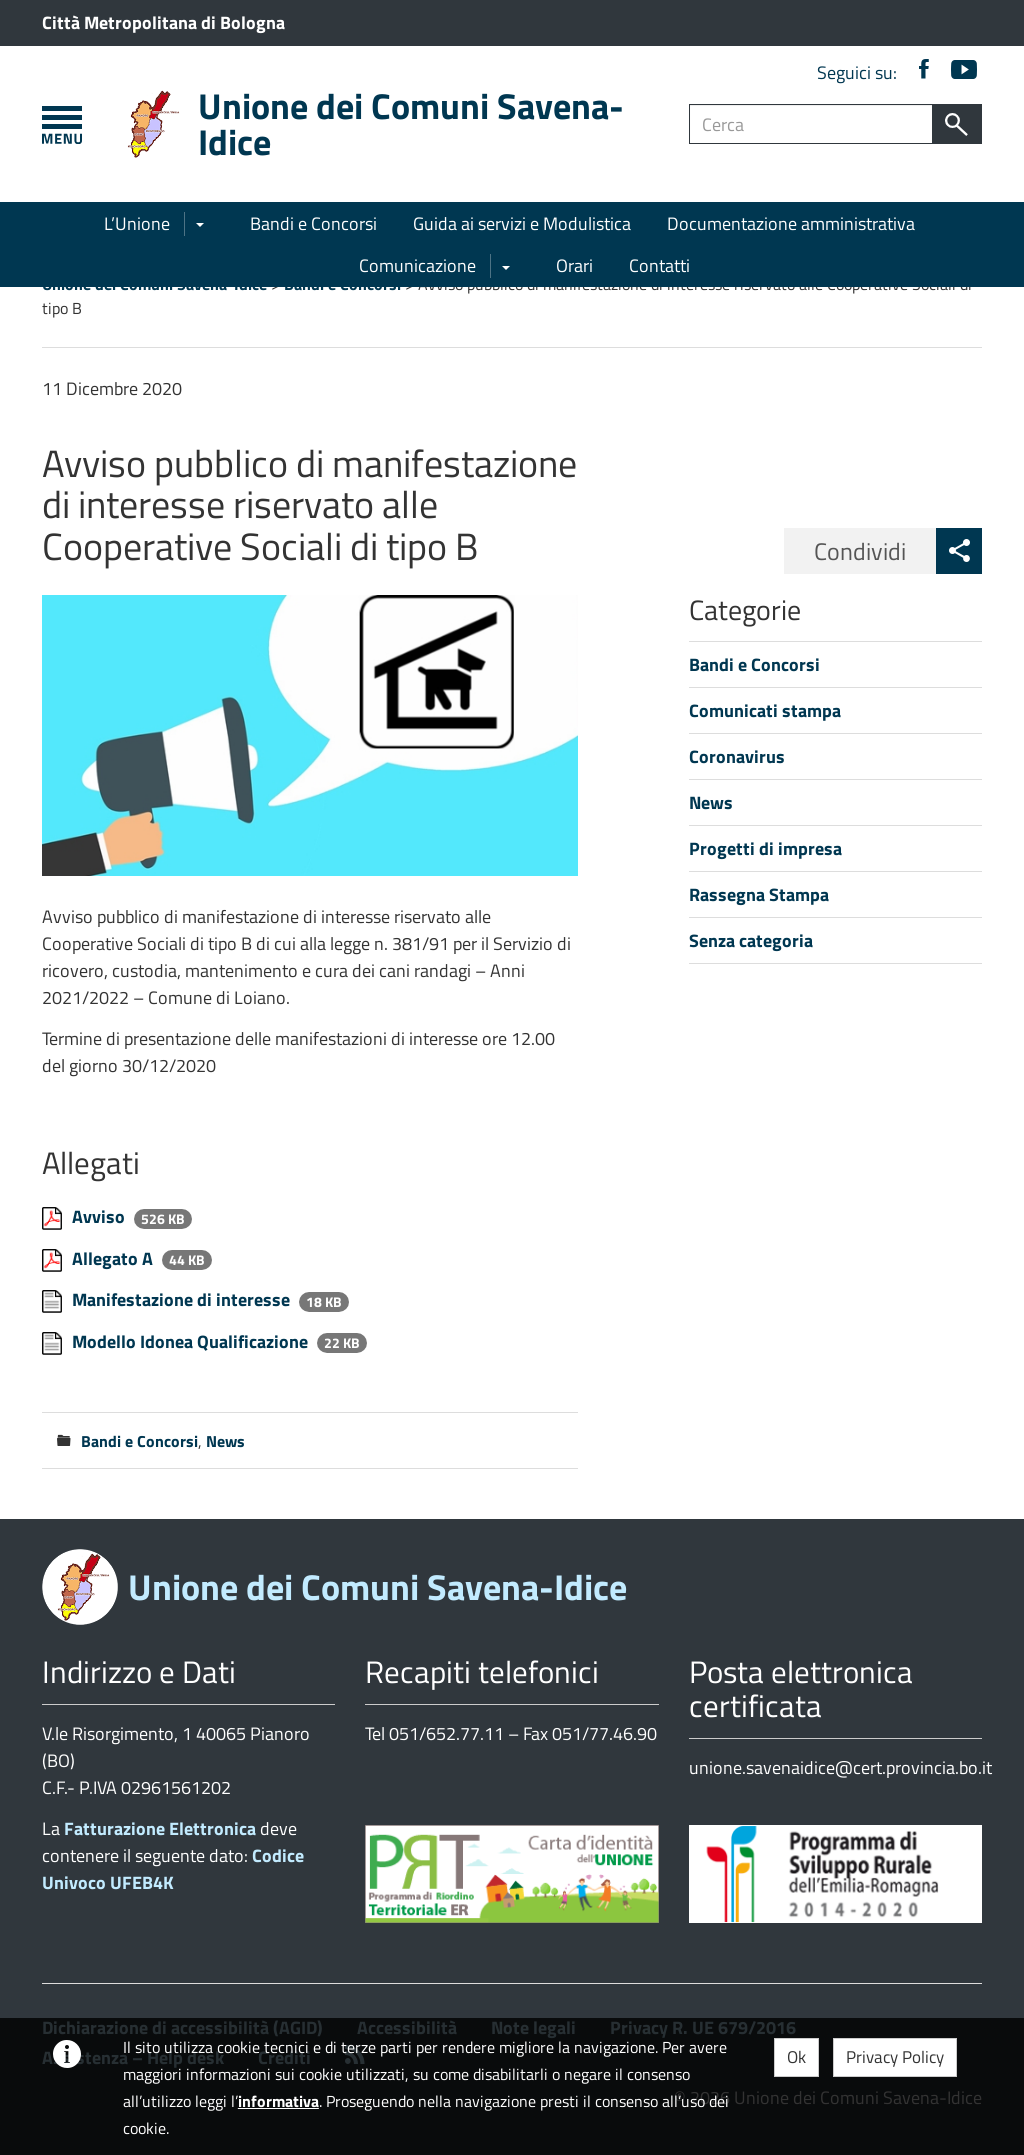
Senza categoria (751, 940)
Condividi (860, 551)
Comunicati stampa (765, 710)
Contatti (659, 265)
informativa (278, 2101)
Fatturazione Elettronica (160, 1828)
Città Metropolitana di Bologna (163, 22)
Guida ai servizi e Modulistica (522, 223)
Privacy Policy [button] (895, 2057)
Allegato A (114, 1258)
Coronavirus (737, 756)
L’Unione (137, 223)
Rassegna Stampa (759, 894)
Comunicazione (417, 265)
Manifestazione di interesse (183, 1299)
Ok (796, 2057)
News (225, 1441)
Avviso (100, 1216)
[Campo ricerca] (811, 124)
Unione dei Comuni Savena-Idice (411, 123)
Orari (574, 265)
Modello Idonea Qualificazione (192, 1341)
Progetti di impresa (765, 848)
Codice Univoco (173, 1869)
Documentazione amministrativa (791, 223)
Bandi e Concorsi (313, 223)
